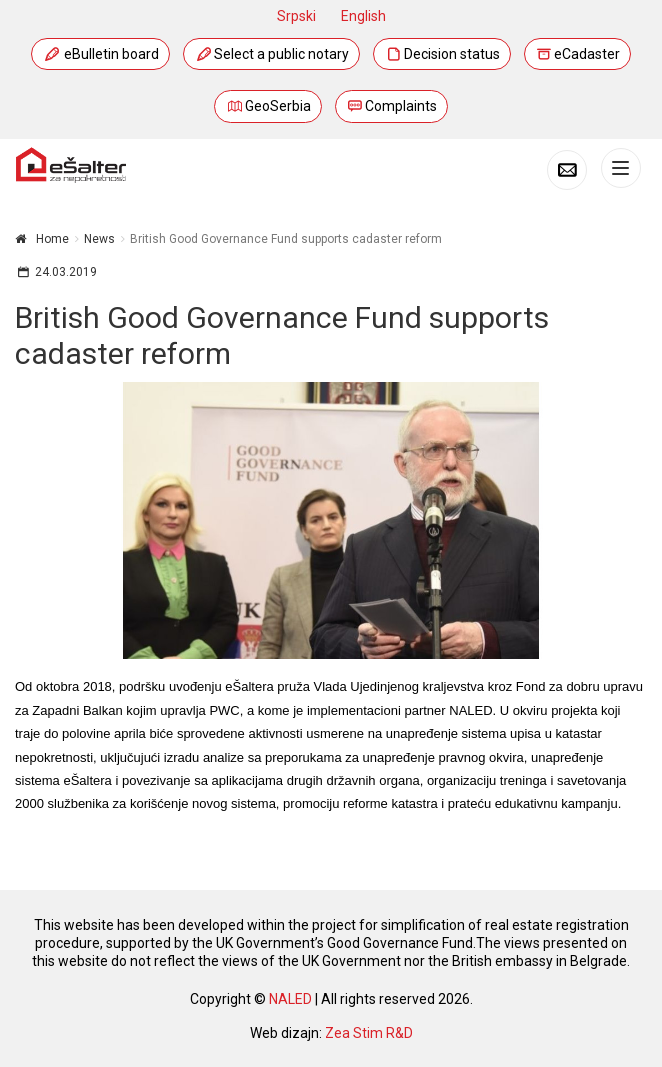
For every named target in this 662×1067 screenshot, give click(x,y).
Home (52, 239)
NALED (290, 999)
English (363, 16)
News (99, 239)
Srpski (296, 16)
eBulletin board (101, 54)
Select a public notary (271, 54)
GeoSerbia (268, 106)
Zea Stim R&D (369, 1033)
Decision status (442, 54)
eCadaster (578, 54)
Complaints (392, 106)
